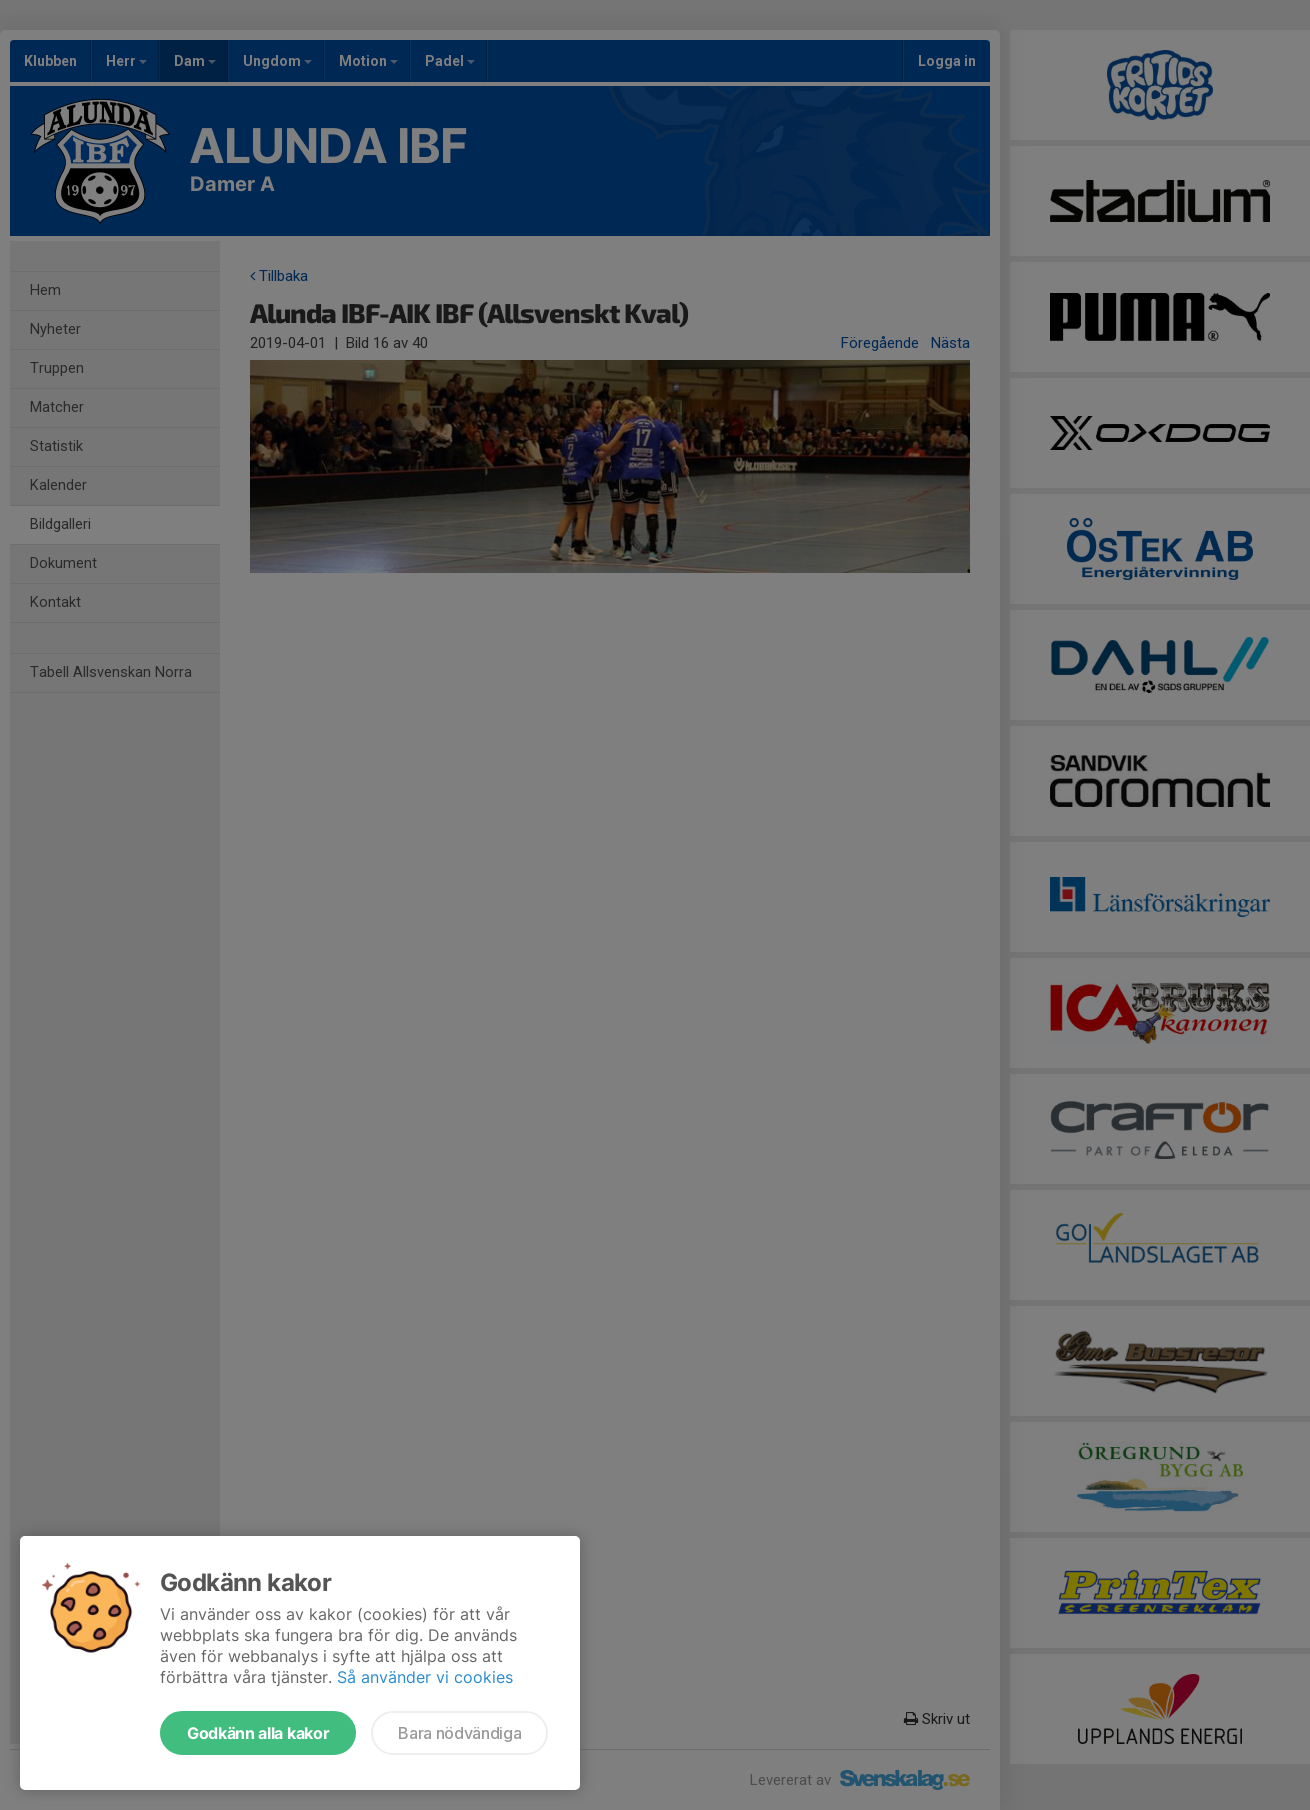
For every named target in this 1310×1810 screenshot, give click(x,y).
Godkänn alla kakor (258, 1733)
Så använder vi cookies (425, 1677)
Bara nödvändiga (459, 1733)
